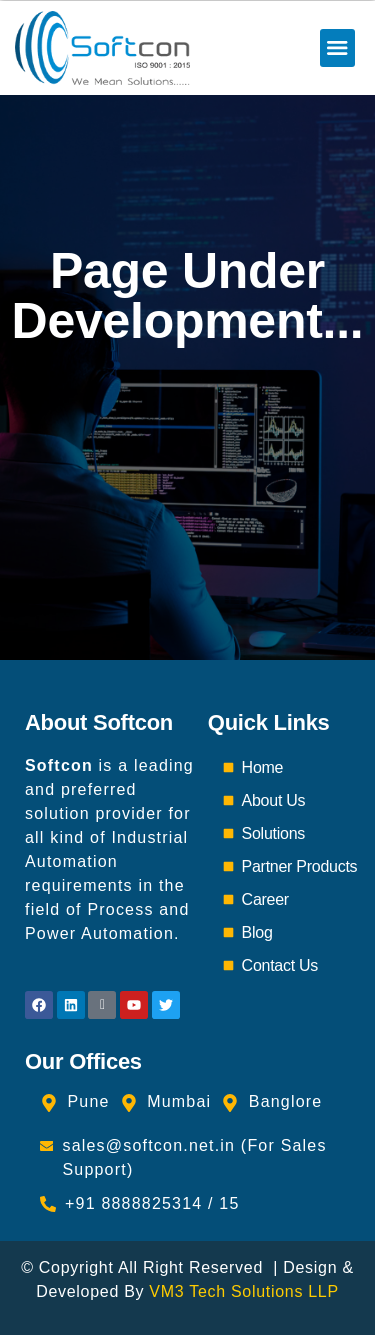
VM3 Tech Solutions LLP (243, 1291)
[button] (337, 48)
